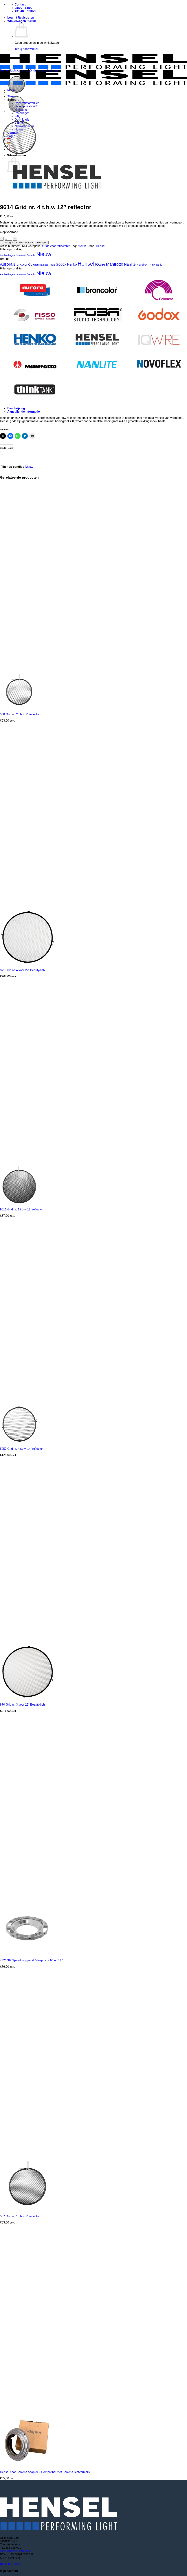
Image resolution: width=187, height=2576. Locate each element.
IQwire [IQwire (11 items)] (100, 264)
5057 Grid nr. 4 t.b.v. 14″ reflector (21, 1448)
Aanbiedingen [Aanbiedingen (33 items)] (7, 255)
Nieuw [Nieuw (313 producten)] (43, 273)
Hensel (100, 246)
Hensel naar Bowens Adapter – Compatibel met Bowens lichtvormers (45, 2472)
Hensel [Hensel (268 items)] (86, 264)
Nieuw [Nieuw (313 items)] (43, 254)
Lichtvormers (18, 70)
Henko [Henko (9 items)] (72, 264)
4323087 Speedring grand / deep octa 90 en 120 (31, 1960)
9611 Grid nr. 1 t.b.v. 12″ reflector (21, 1209)
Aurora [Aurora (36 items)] (6, 264)
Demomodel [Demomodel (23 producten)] (21, 274)
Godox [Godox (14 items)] (61, 264)
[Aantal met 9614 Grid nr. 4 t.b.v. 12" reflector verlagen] (2, 239)
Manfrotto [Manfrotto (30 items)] (114, 264)
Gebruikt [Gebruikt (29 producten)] (31, 274)
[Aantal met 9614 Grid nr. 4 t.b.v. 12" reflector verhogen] (15, 239)
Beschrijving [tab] (16, 408)
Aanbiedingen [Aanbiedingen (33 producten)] (7, 274)
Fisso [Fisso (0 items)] (45, 265)
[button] (20, 17)
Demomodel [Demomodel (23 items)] (21, 255)
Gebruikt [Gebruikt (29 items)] (31, 255)
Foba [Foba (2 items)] (52, 264)
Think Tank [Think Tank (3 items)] (155, 264)
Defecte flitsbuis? (26, 106)
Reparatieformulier (27, 103)
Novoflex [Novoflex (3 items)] (141, 264)
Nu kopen (42, 242)
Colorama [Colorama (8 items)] (35, 264)
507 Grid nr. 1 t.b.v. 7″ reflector (20, 2216)
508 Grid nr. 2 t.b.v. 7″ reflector (20, 714)
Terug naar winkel (26, 49)
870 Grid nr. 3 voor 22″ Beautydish (22, 1704)
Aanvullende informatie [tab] (23, 411)
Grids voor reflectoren (44, 70)
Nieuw (82, 246)
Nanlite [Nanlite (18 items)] (130, 264)
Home (4, 70)
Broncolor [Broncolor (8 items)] (20, 264)
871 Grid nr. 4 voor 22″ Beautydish (22, 970)
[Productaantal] (8, 239)
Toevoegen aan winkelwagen (17, 242)
